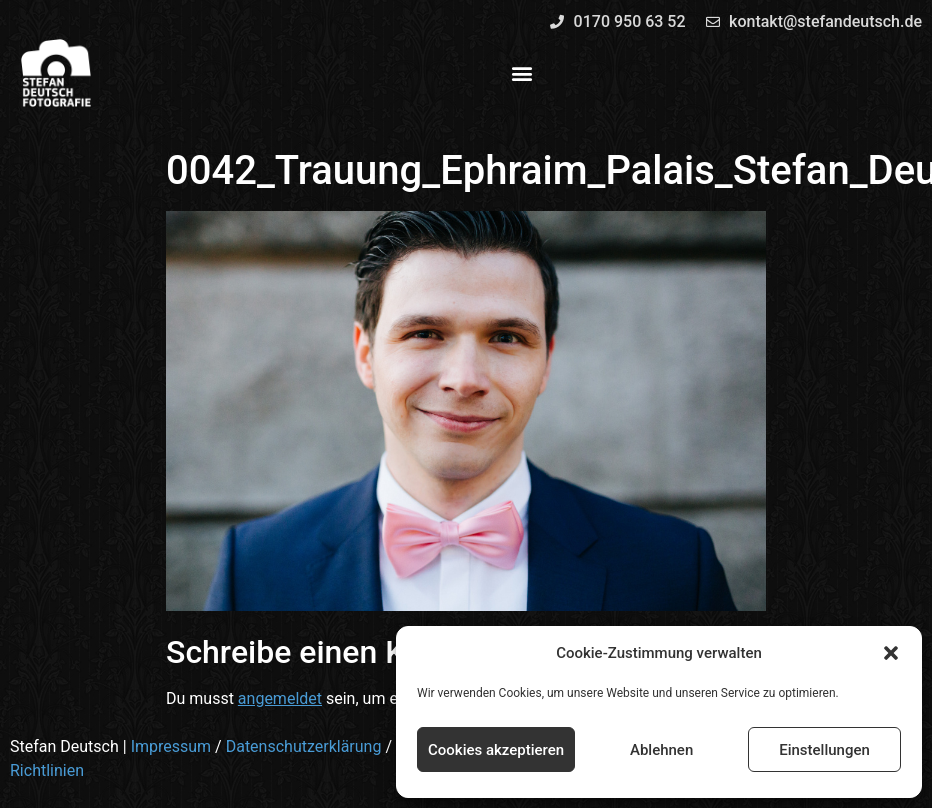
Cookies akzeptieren (496, 750)
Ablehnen (661, 750)
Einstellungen (824, 750)
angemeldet (280, 698)
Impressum (171, 746)
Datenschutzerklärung (304, 746)
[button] (891, 653)
